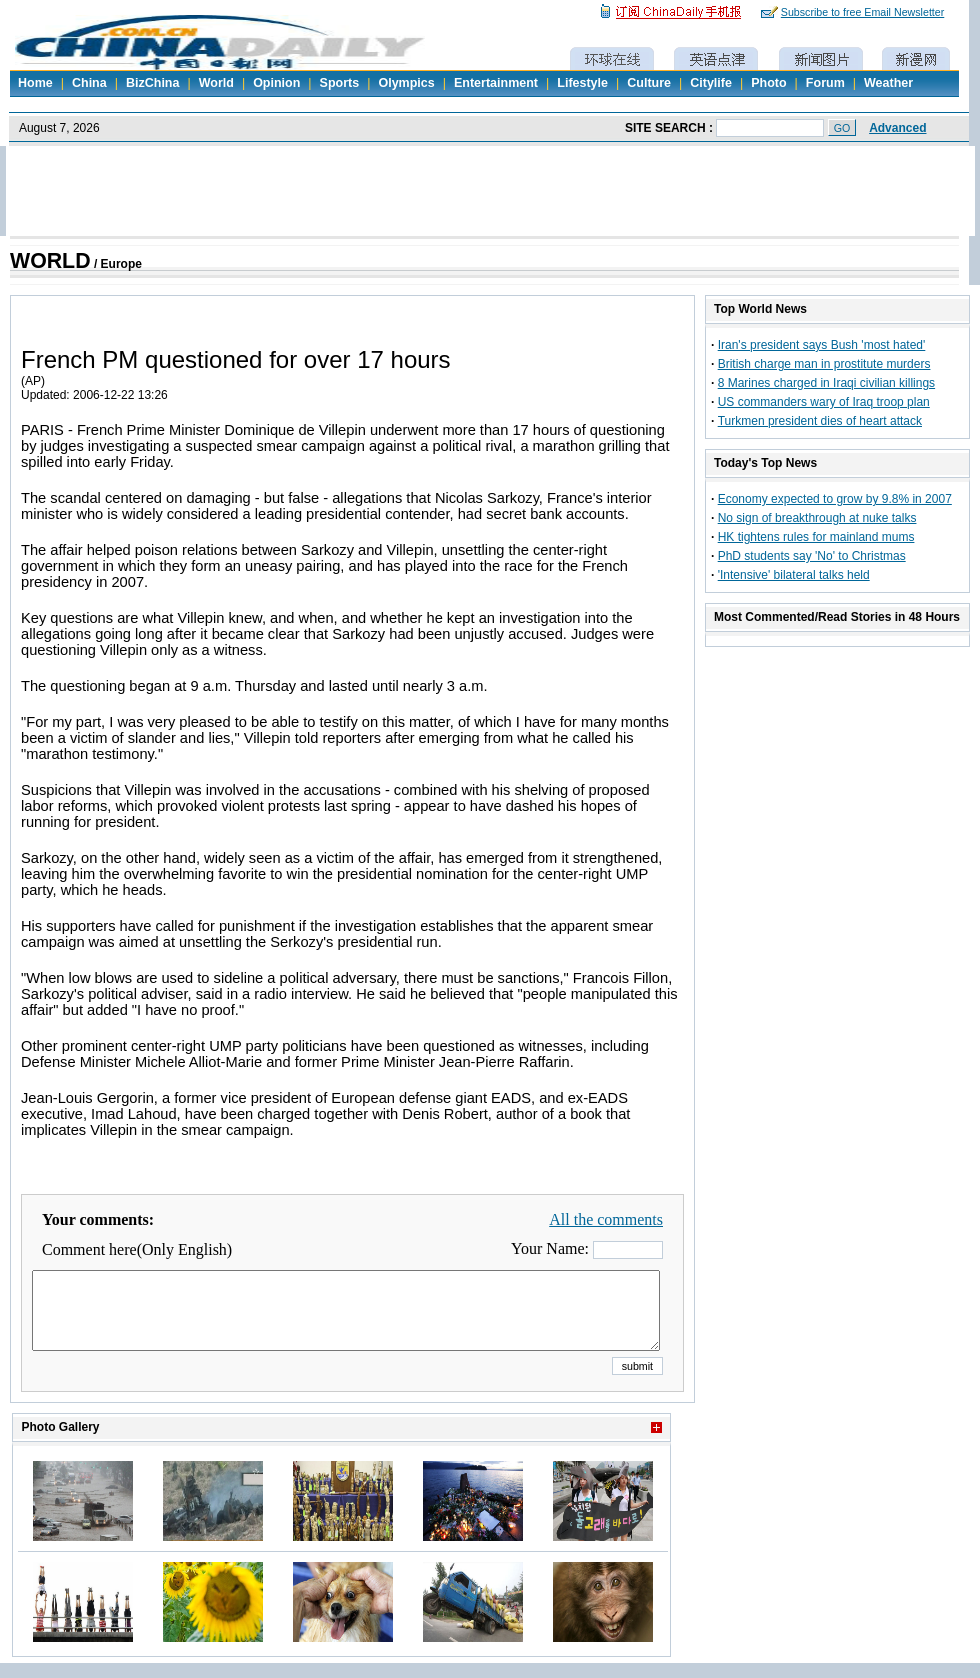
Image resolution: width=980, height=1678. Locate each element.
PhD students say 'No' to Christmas (812, 556)
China (89, 83)
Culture (649, 83)
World (216, 83)
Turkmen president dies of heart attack (820, 421)
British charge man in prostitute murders (824, 364)
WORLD (50, 261)
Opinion (276, 83)
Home (35, 83)
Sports (340, 83)
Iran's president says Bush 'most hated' (822, 345)
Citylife (711, 83)
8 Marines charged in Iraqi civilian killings (826, 383)
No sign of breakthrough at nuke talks (817, 518)
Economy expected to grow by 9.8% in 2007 (835, 499)
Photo (768, 83)
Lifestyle (582, 83)
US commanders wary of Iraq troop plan (824, 402)
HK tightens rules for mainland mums (816, 537)
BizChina (152, 83)
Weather (888, 83)
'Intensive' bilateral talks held (794, 575)
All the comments (606, 1219)
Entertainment (496, 83)
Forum (825, 83)
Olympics (406, 83)
